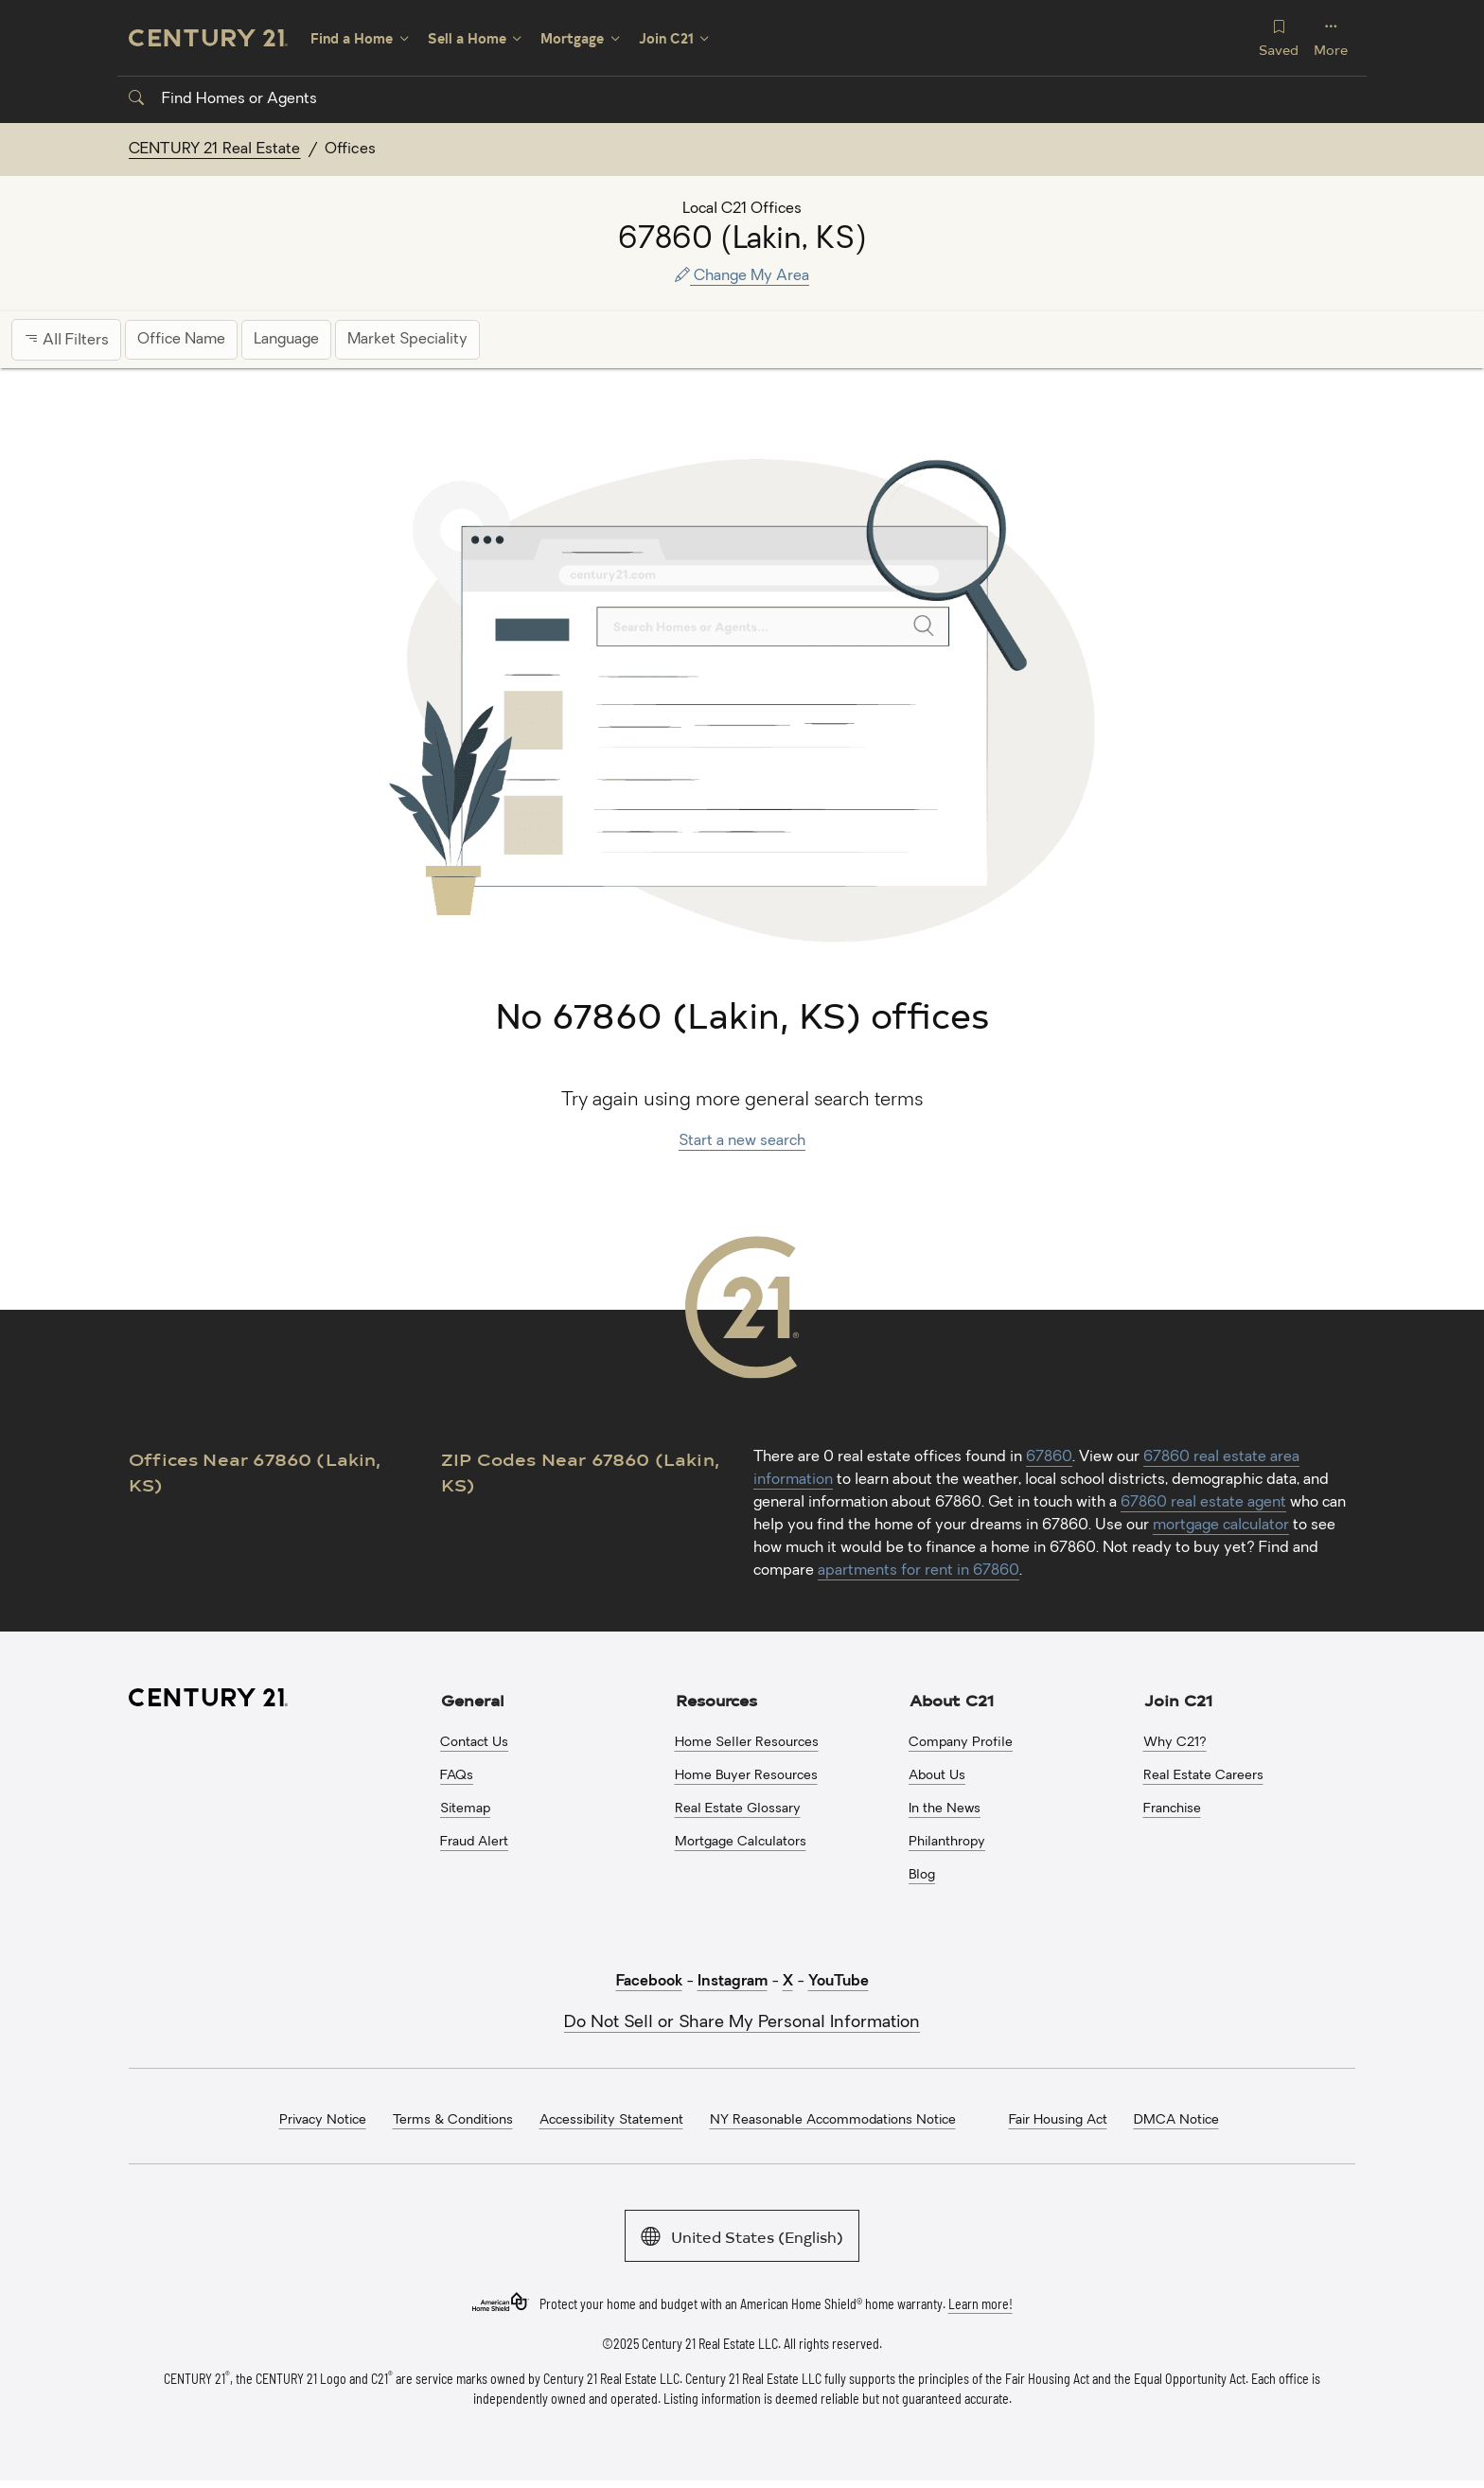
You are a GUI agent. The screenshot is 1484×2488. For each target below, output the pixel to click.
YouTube (838, 1981)
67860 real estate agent (1203, 1502)
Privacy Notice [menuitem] (322, 2120)
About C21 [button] (952, 1699)
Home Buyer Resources (746, 1776)
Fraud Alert (474, 1842)
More (1331, 37)
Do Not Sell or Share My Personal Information (742, 2023)
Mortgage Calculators (740, 1842)
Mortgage (572, 38)
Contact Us (474, 1743)
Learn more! (980, 2303)
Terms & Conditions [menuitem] (453, 2120)
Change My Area (742, 276)
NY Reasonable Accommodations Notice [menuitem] (833, 2120)
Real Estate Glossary (738, 1809)
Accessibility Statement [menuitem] (611, 2120)
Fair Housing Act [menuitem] (1058, 2120)
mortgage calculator (1221, 1525)
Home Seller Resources (747, 1743)
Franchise (1172, 1809)
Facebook (649, 1981)
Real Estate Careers (1203, 1776)
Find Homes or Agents (223, 99)
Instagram (733, 1981)
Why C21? (1175, 1743)
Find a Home (351, 38)
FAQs (456, 1776)
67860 (1049, 1457)
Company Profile (961, 1743)
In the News (944, 1809)
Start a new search (742, 1141)
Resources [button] (716, 1699)
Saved (1278, 37)
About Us (937, 1776)
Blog (922, 1875)
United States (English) (742, 2235)
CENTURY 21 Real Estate (215, 149)
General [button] (472, 1699)
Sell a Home (467, 38)
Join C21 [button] (1178, 1699)
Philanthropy (947, 1842)
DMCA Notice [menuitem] (1176, 2120)
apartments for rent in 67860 (918, 1571)
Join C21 (666, 38)
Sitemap (465, 1809)
